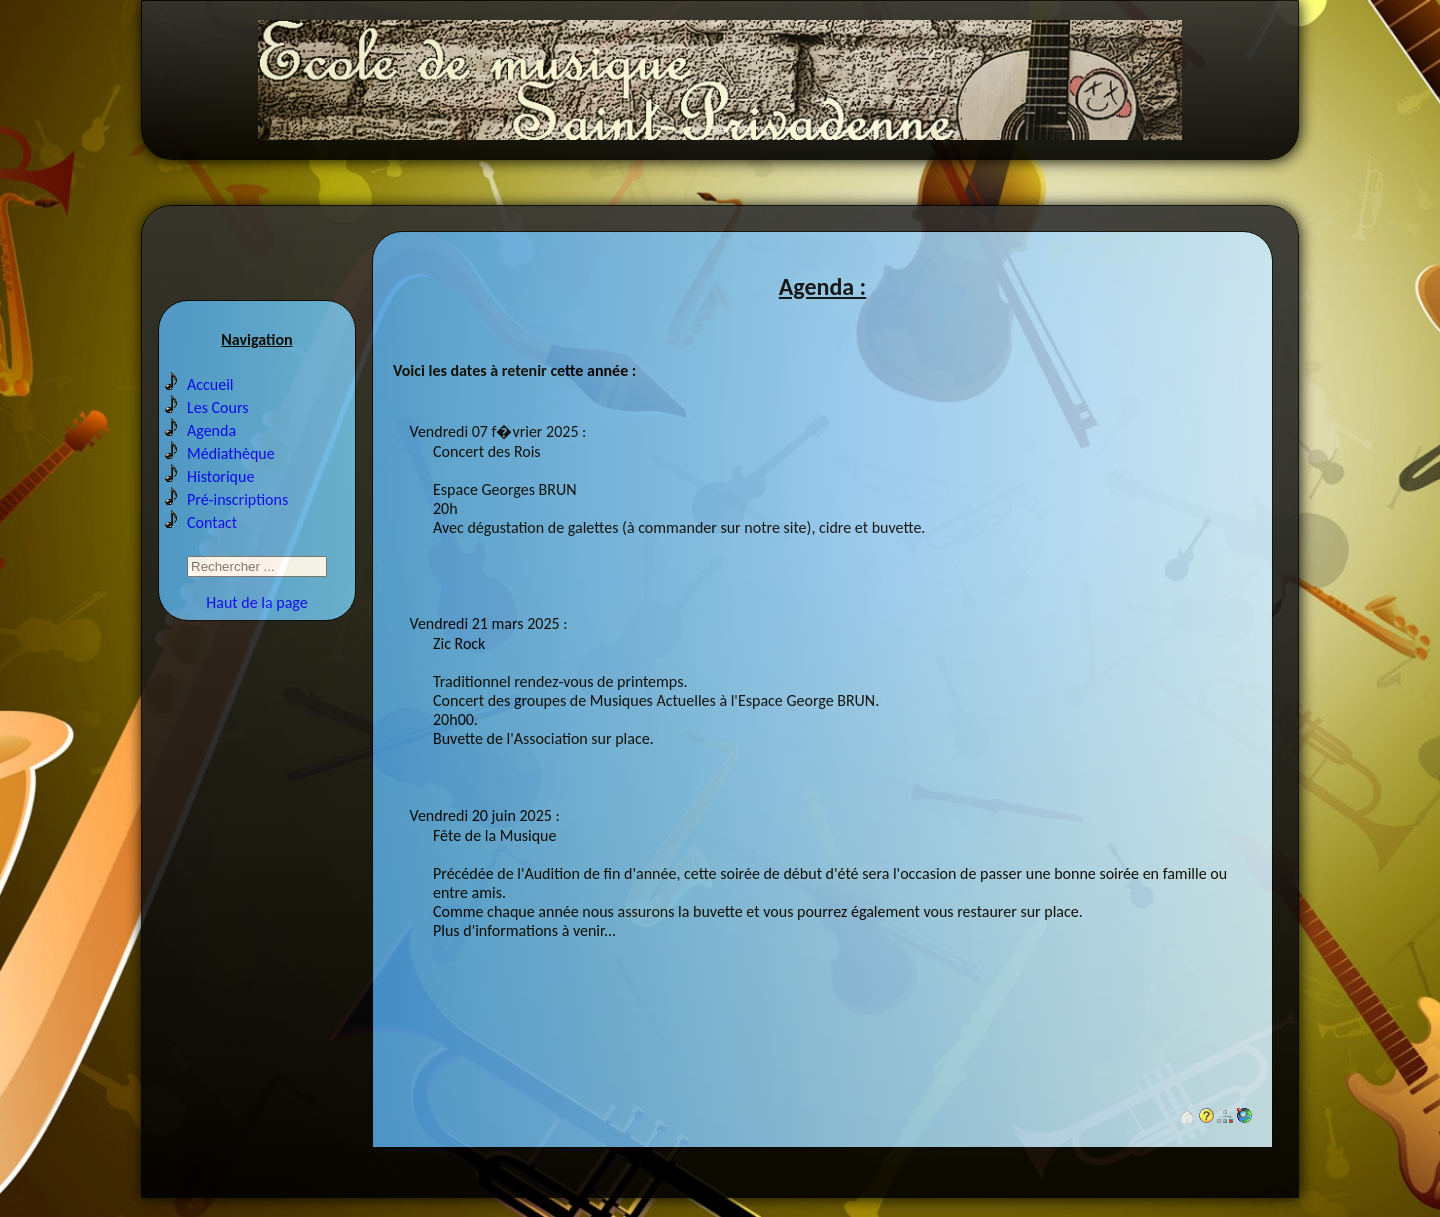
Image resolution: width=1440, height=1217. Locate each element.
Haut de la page (256, 602)
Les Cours (218, 407)
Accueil (210, 384)
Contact (212, 522)
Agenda (211, 430)
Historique (220, 476)
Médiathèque (231, 453)
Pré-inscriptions (237, 499)
